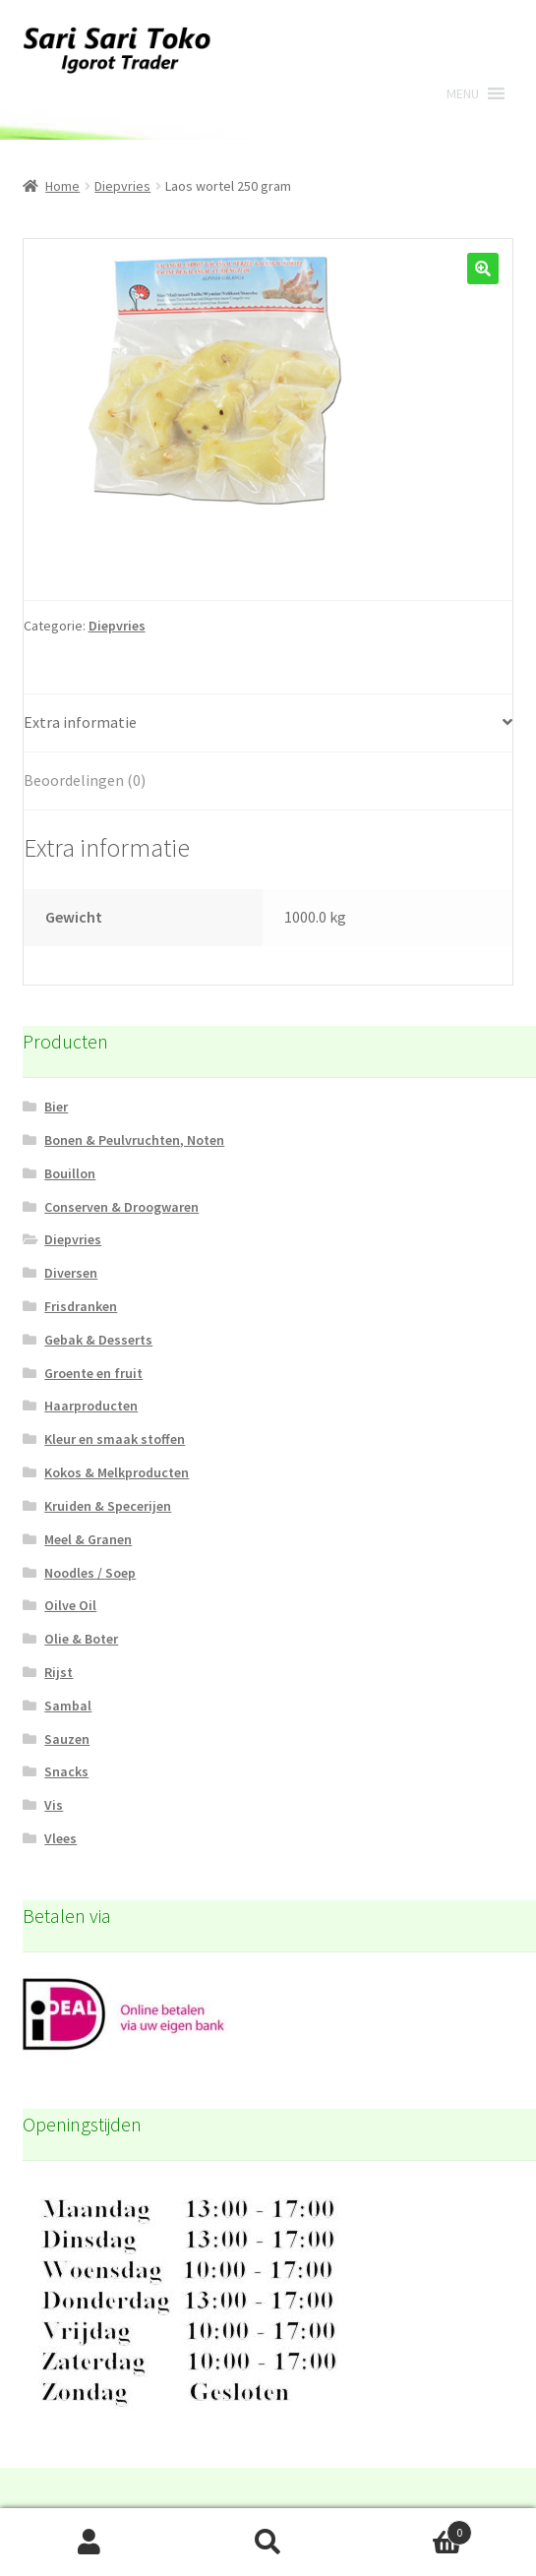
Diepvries (122, 186)
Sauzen (66, 1739)
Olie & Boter (81, 1638)
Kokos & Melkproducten (116, 1472)
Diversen (70, 1273)
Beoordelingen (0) (85, 780)
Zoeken (268, 2542)
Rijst (58, 1672)
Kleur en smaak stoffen (114, 1439)
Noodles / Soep (90, 1573)
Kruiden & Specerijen (107, 1506)
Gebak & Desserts (98, 1339)
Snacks (66, 1771)
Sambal (67, 1705)
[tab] (268, 723)
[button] (463, 93)
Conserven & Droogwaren (121, 1207)
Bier (56, 1106)
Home (62, 186)
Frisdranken (80, 1306)
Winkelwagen (414, 2528)
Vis (53, 1805)
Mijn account (89, 2542)
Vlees (60, 1838)
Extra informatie (80, 722)
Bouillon (69, 1173)
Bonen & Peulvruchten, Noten (134, 1140)
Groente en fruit (93, 1373)
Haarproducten (91, 1405)
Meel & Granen (88, 1539)
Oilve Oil (70, 1605)
